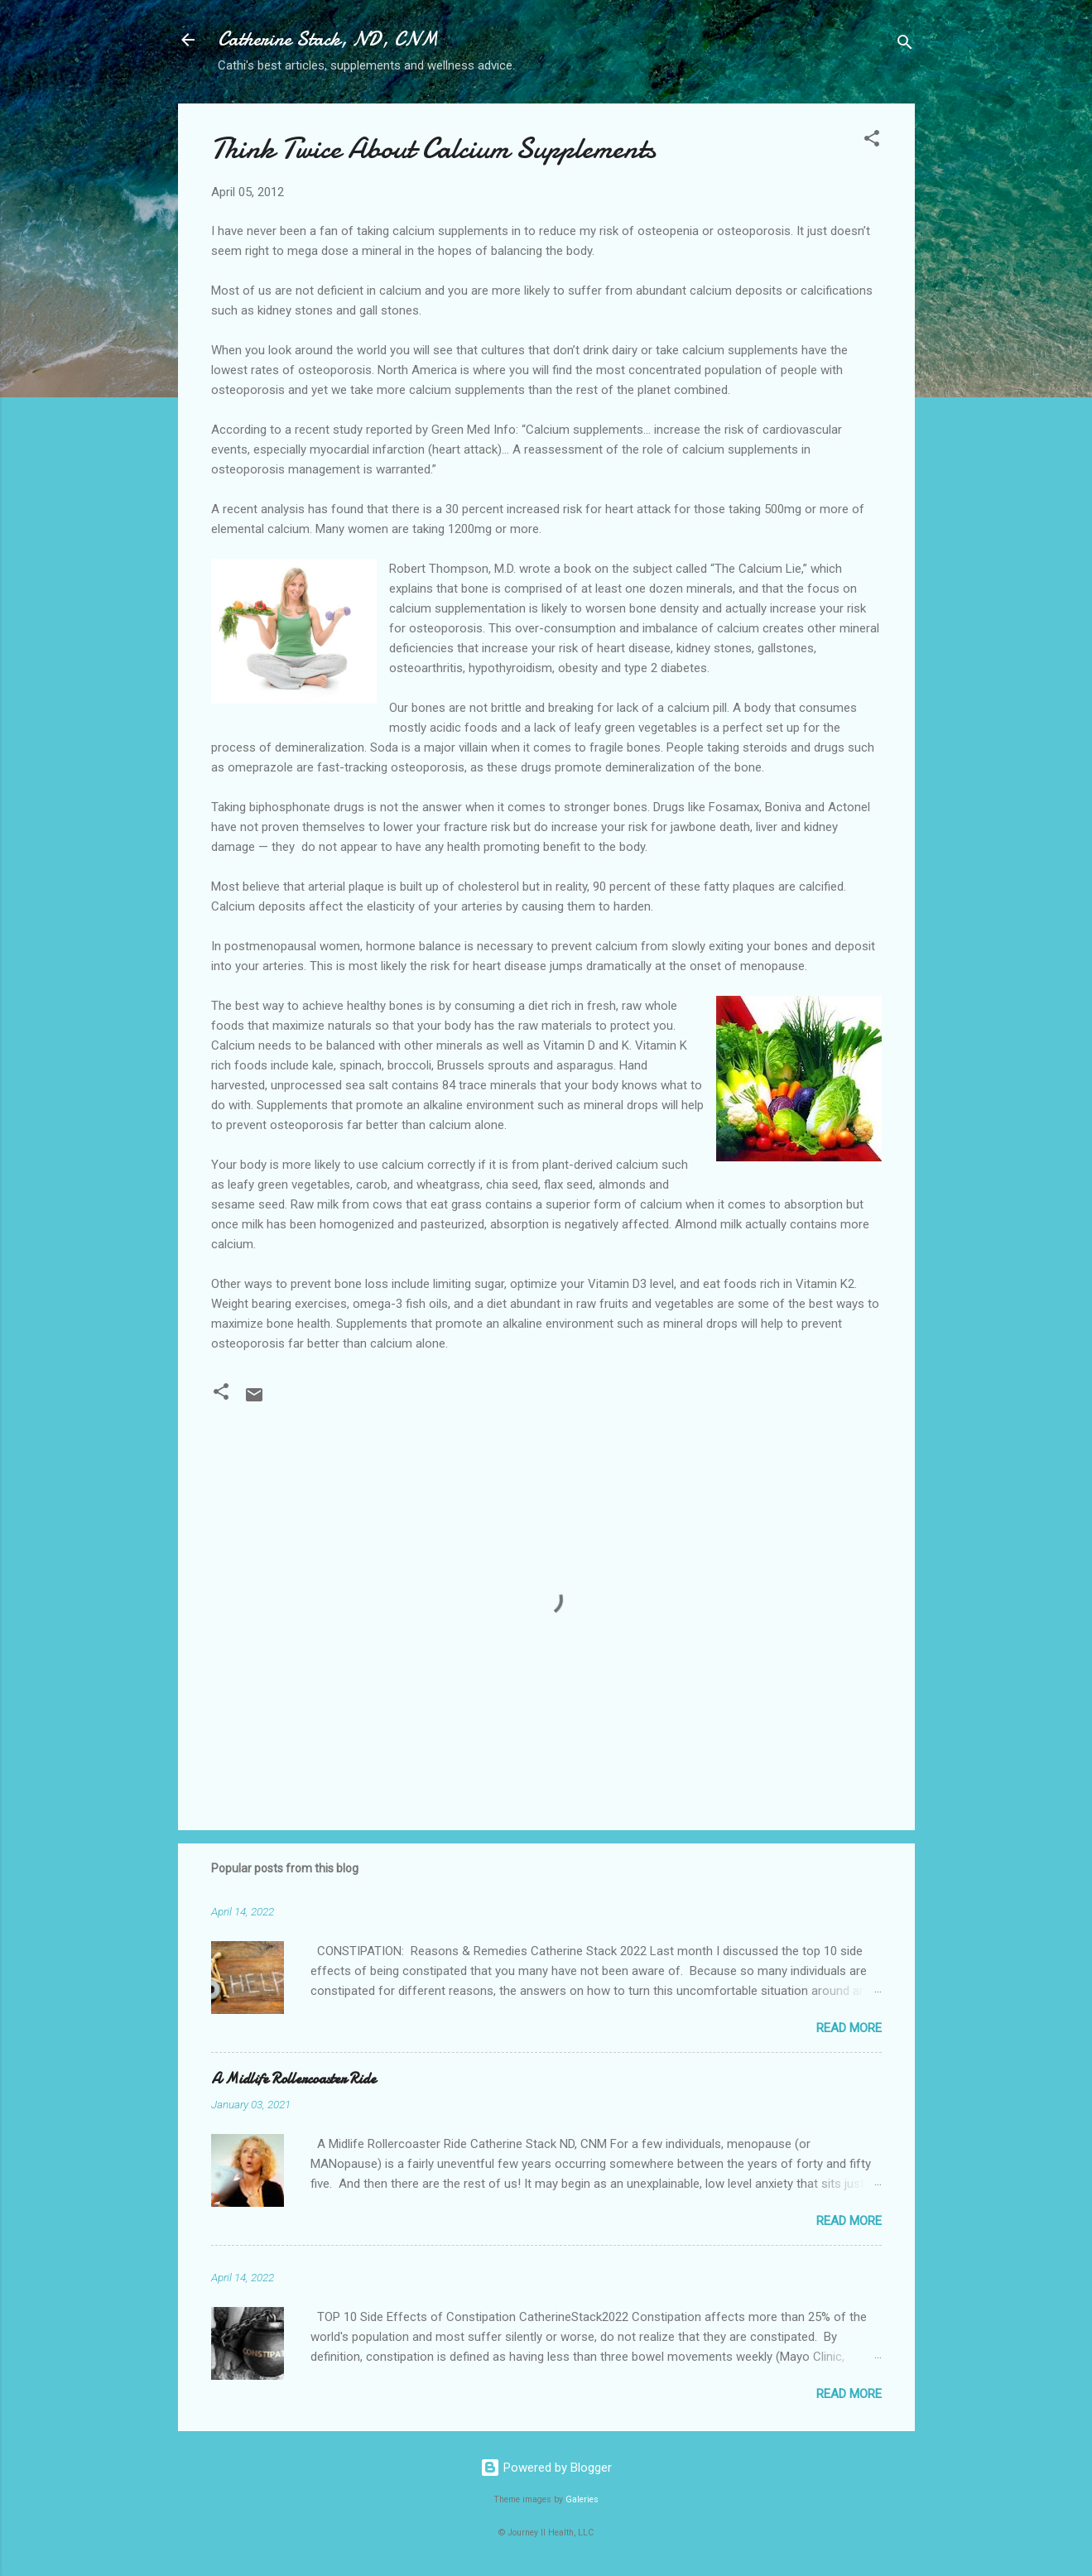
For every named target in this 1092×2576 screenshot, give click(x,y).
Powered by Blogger (546, 2467)
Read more (849, 2028)
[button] (872, 141)
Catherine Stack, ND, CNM (328, 39)
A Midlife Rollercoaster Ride (293, 2079)
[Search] (905, 45)
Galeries (582, 2499)
